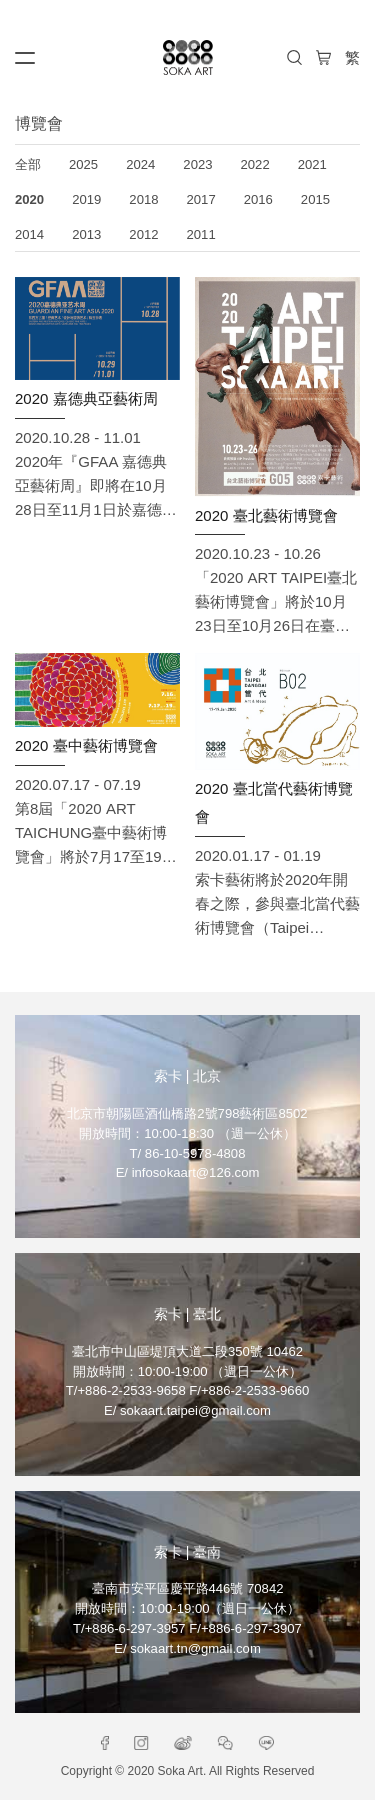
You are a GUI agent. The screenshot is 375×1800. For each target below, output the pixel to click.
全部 (28, 164)
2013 (86, 234)
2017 (201, 199)
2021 (312, 164)
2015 (315, 199)
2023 (197, 164)
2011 (201, 234)
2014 (29, 234)
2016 (258, 199)
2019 (86, 199)
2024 (140, 164)
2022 (255, 164)
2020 (29, 199)
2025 (83, 164)
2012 (143, 234)
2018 (143, 199)
